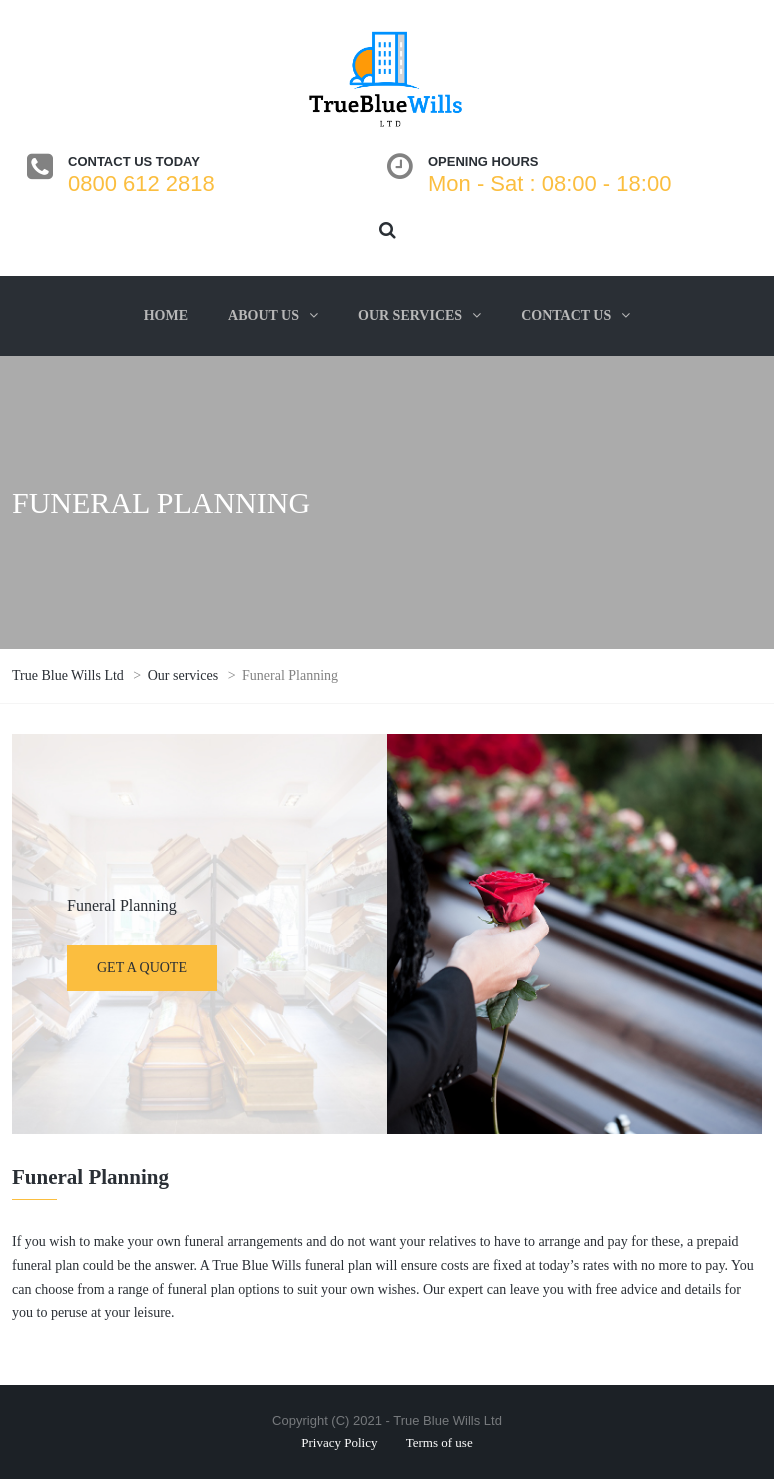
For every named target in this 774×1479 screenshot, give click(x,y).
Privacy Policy (339, 1442)
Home (166, 315)
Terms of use (439, 1442)
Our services (410, 315)
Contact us (566, 315)
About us (263, 315)
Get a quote (142, 967)
